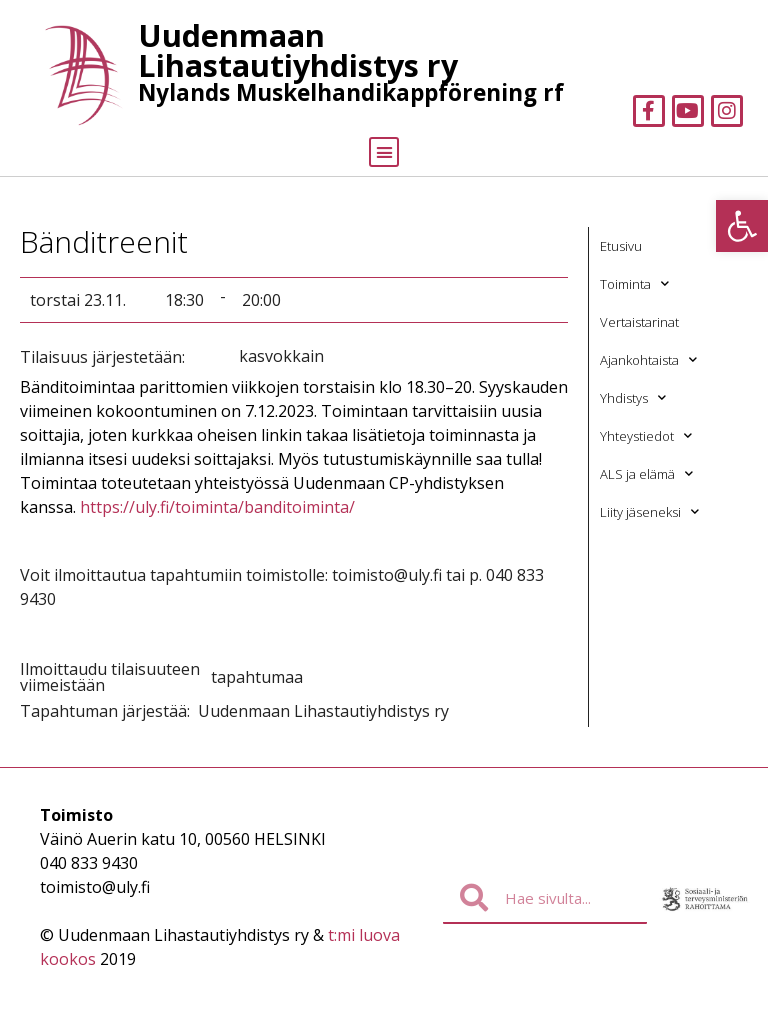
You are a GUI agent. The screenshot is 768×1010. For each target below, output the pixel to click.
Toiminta (634, 283)
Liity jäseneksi (649, 511)
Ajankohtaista (648, 359)
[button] (742, 226)
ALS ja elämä (646, 473)
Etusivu (621, 246)
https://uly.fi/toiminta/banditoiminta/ (217, 507)
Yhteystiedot (646, 435)
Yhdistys (633, 397)
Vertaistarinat (639, 322)
